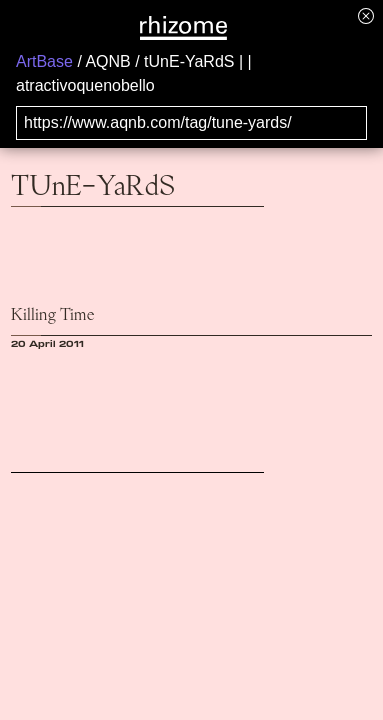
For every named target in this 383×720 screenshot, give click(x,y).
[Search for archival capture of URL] (191, 123)
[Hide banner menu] (366, 15)
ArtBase (44, 61)
